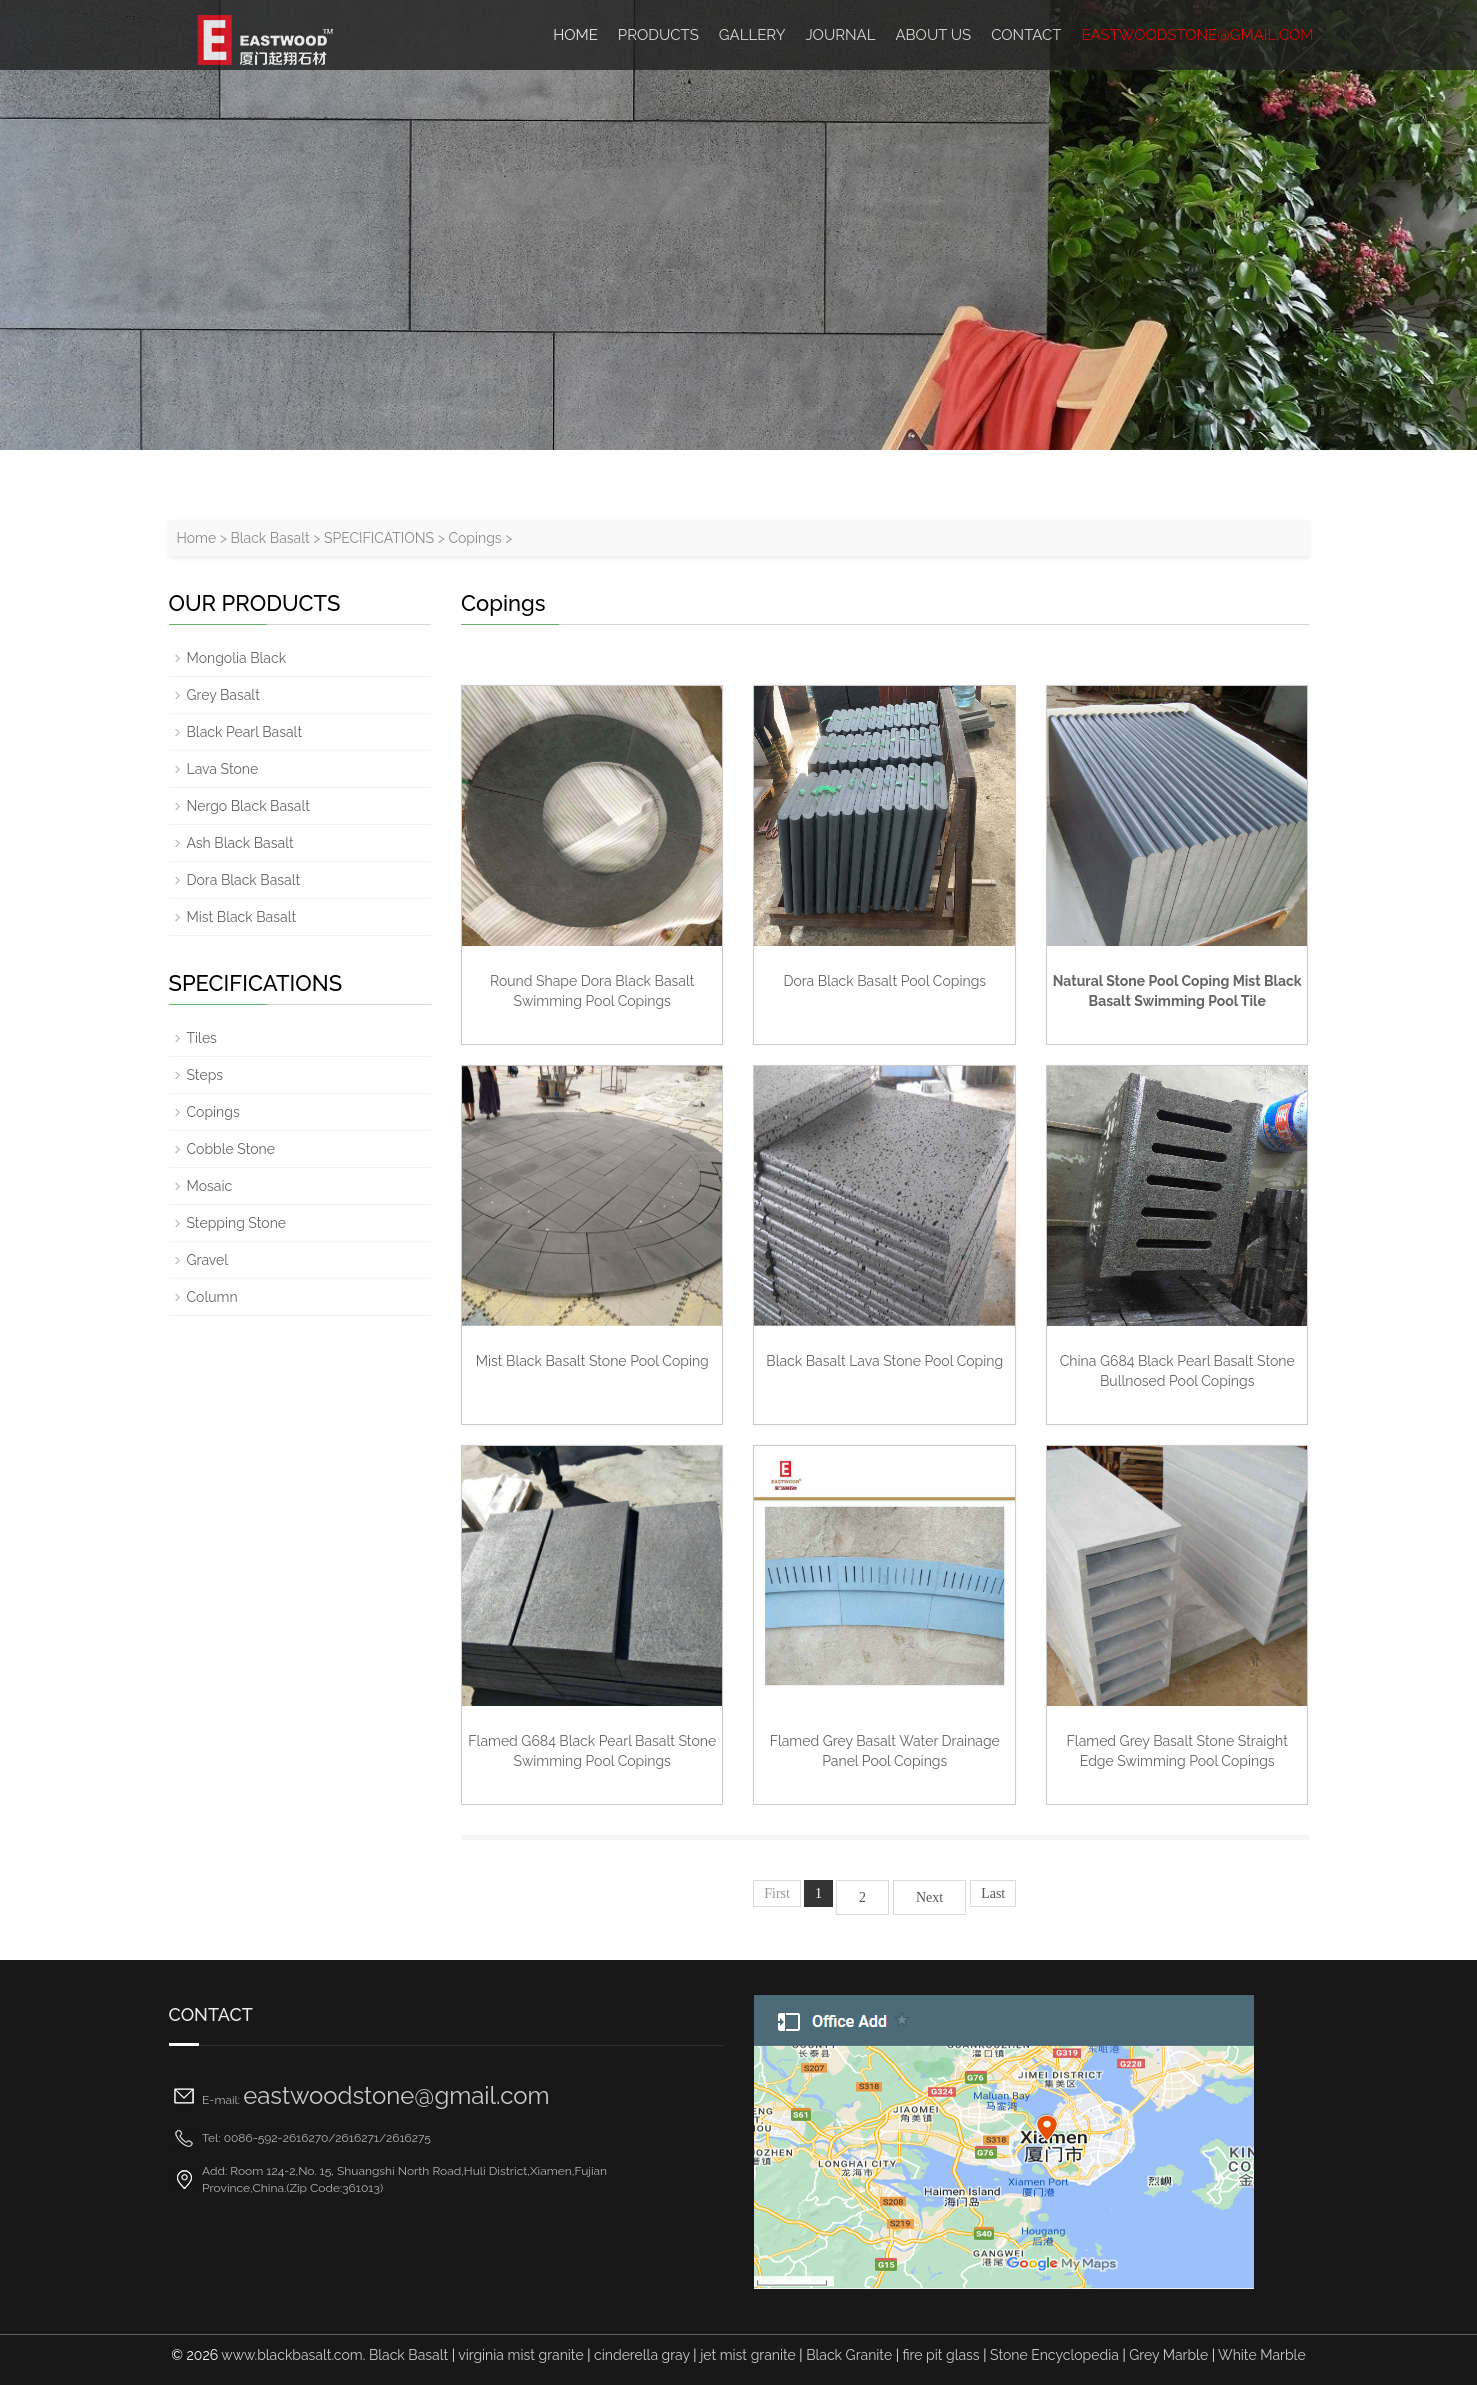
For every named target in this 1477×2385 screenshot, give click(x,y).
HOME (575, 35)
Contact (1026, 35)
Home (197, 538)
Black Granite (849, 2355)
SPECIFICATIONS (379, 538)
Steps (205, 1075)
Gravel (208, 1260)
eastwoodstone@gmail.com (1197, 35)
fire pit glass (941, 2355)
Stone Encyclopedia (1054, 2355)
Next (929, 1897)
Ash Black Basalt (240, 843)
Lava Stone (223, 769)
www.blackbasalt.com (291, 2355)
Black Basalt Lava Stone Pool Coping (884, 1361)
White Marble (1262, 2355)
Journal (840, 35)
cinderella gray (642, 2355)
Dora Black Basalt (244, 880)
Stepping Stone (237, 1223)
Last (993, 1893)
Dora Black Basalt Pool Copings (884, 981)
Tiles (202, 1038)
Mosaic (210, 1186)
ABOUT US (933, 35)
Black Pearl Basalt (245, 732)
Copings (474, 538)
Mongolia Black (237, 658)
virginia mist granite (520, 2355)
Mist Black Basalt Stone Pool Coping (592, 1361)
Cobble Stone (231, 1149)
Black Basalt (269, 538)
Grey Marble (1168, 2355)
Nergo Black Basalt (248, 806)
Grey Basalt (223, 695)
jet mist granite (748, 2355)
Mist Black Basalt (242, 917)
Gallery (752, 35)
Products (658, 35)
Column (212, 1297)
